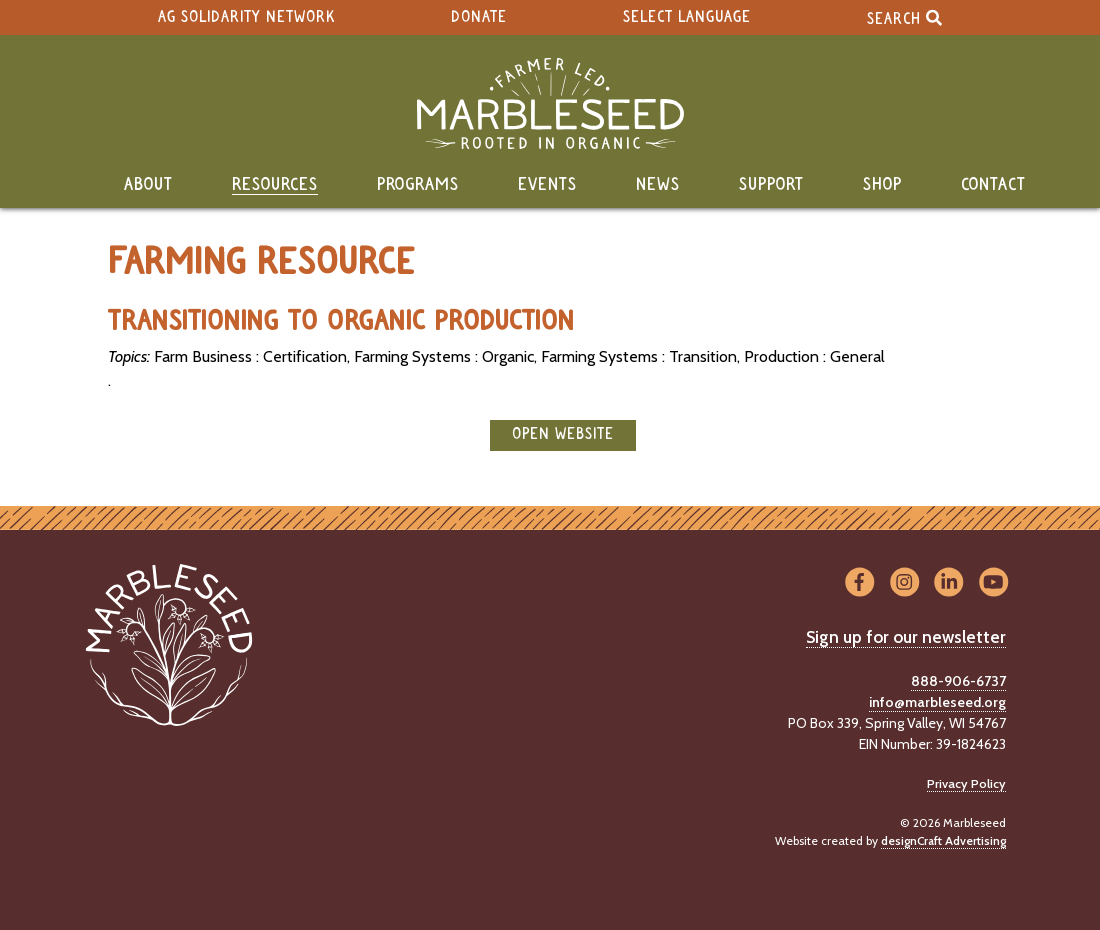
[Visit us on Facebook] (859, 582)
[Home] (550, 103)
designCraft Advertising (943, 840)
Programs (418, 185)
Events (547, 185)
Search (904, 17)
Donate (479, 17)
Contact (993, 185)
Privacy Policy (966, 783)
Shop (882, 185)
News (658, 185)
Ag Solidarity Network (246, 17)
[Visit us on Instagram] (904, 582)
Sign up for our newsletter (906, 637)
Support (771, 185)
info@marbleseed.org (937, 702)
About (148, 185)
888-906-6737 (958, 681)
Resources (275, 185)
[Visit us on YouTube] (993, 582)
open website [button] (563, 434)
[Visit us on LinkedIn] (949, 582)
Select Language (687, 17)
